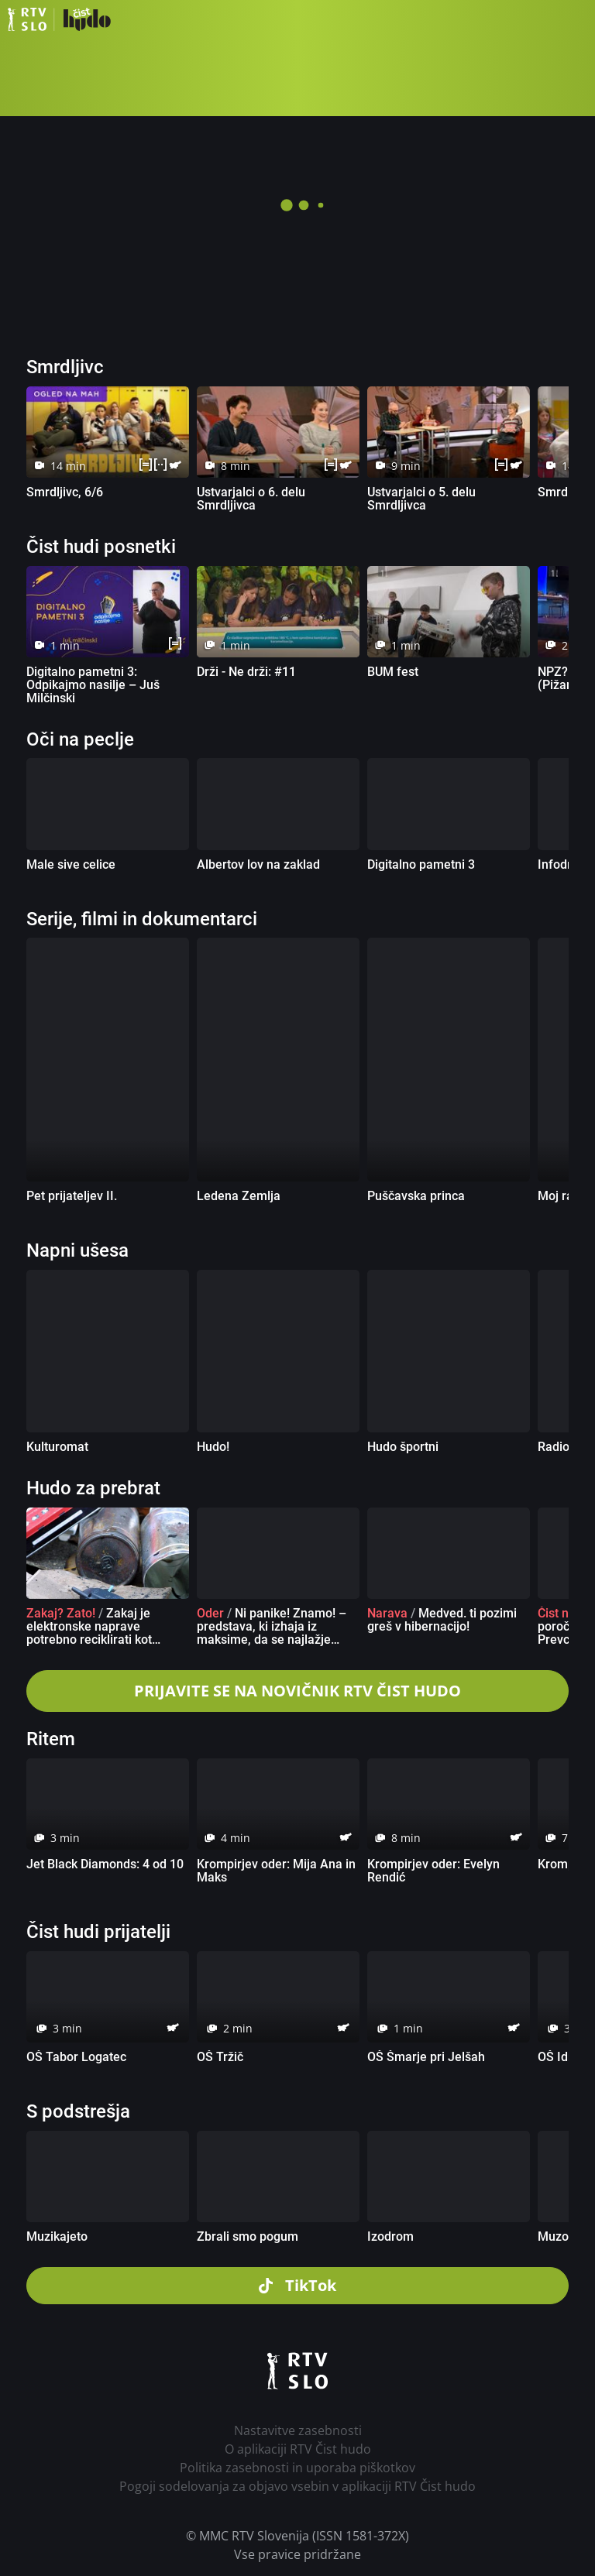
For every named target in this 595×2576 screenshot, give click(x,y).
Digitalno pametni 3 (421, 864)
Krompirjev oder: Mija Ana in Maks (276, 1871)
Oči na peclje (80, 739)
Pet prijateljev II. (71, 1196)
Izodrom (390, 2236)
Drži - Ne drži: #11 (246, 671)
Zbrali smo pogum (247, 2236)
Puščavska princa (416, 1196)
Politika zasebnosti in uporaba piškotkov (297, 2467)
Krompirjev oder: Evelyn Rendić (433, 1871)
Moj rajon (564, 1196)
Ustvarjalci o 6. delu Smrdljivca (251, 499)
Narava (387, 1613)
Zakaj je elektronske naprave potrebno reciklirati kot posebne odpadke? (89, 1633)
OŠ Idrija (562, 2056)
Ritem (50, 1739)
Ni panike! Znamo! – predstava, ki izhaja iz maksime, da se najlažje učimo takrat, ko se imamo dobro (271, 1639)
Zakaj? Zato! (60, 1613)
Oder (210, 1613)
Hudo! (213, 1446)
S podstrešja (78, 2111)
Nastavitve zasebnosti (298, 2430)
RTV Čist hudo (59, 19)
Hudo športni (403, 1446)
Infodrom (564, 864)
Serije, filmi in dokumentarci (141, 919)
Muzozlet (563, 2236)
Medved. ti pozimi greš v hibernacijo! (442, 1620)
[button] (575, 19)
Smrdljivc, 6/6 (64, 492)
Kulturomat (57, 1446)
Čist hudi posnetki (101, 546)
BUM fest (392, 671)
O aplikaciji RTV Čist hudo (298, 2449)
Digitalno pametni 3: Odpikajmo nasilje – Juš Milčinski (93, 684)
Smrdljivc (65, 367)
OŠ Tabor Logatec (76, 2056)
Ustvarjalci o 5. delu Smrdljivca (421, 499)
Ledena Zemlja (238, 1196)
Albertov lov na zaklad (258, 864)
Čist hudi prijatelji (98, 1932)
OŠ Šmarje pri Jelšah (426, 2056)
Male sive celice (70, 864)
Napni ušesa (77, 1250)
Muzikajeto (57, 2236)
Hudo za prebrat (93, 1488)
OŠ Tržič (220, 2056)
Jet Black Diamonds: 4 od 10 (105, 1864)
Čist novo (563, 1613)
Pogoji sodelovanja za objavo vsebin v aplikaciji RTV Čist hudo (297, 2486)
